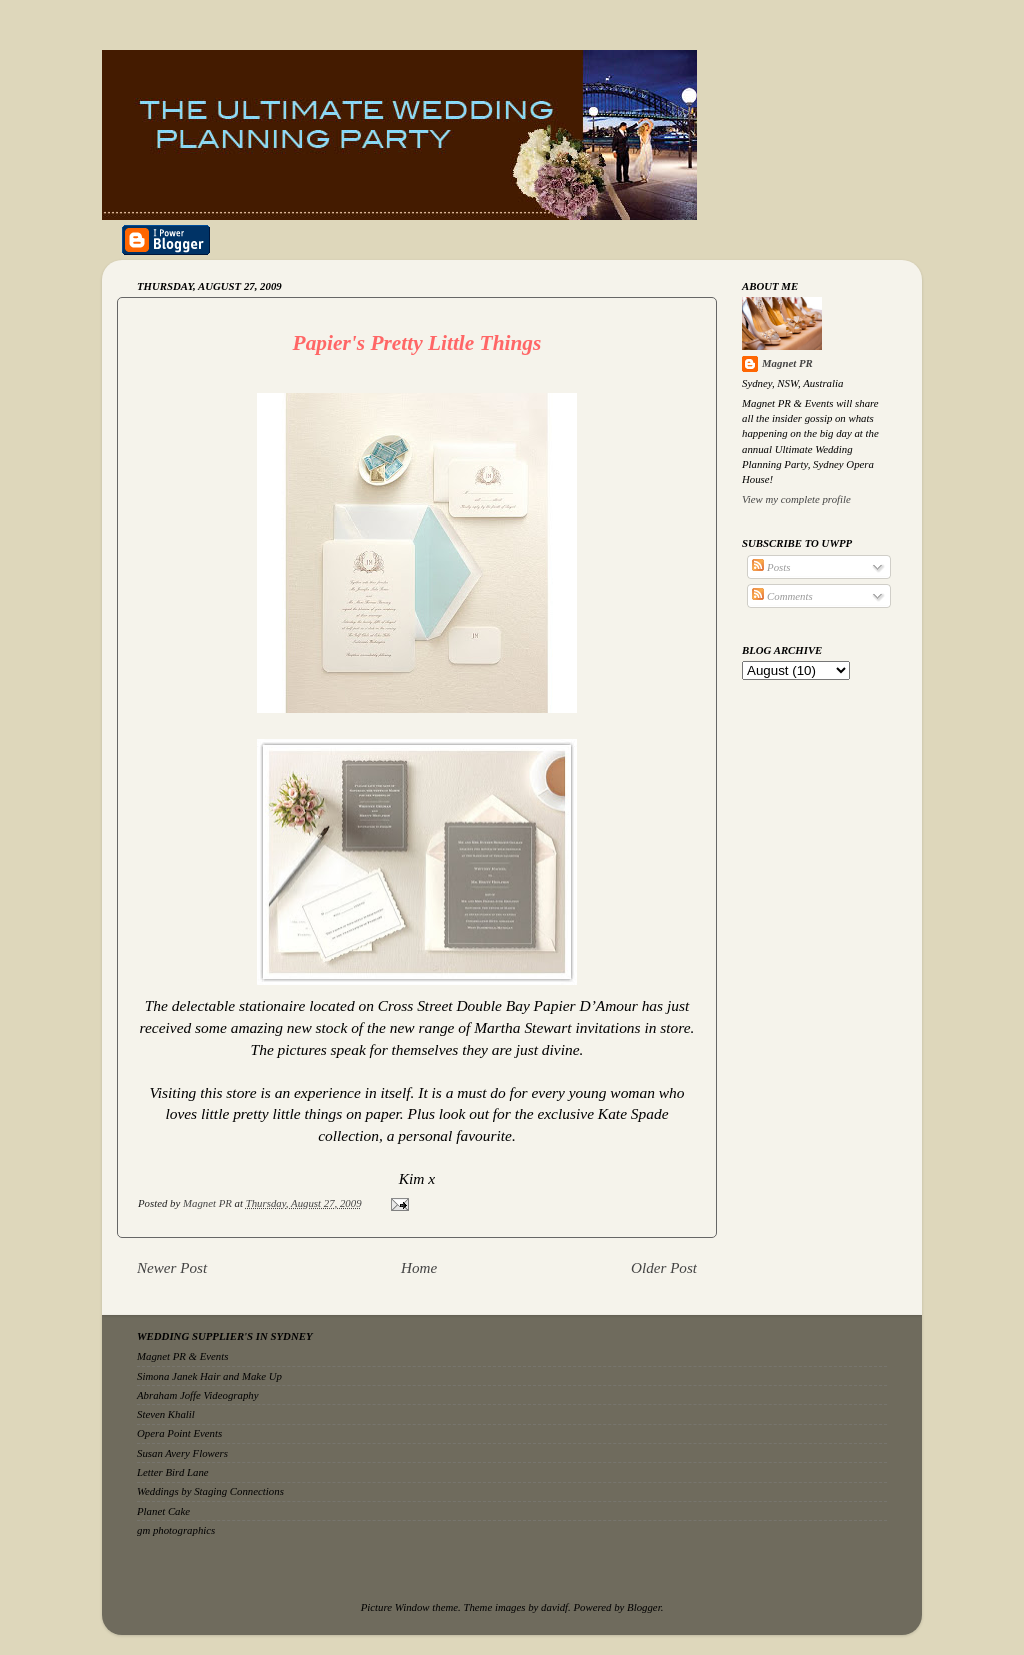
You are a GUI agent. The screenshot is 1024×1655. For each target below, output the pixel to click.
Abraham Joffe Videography (198, 1395)
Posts (771, 567)
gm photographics (176, 1530)
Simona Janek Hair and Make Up (209, 1376)
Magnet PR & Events (182, 1356)
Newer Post (172, 1268)
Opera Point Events (179, 1433)
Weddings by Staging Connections (210, 1491)
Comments (782, 596)
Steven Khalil (166, 1414)
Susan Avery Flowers (182, 1453)
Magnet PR (787, 363)
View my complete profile (796, 499)
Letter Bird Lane (173, 1472)
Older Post (664, 1268)
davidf (554, 1607)
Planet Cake (163, 1511)
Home (419, 1268)
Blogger (644, 1607)
